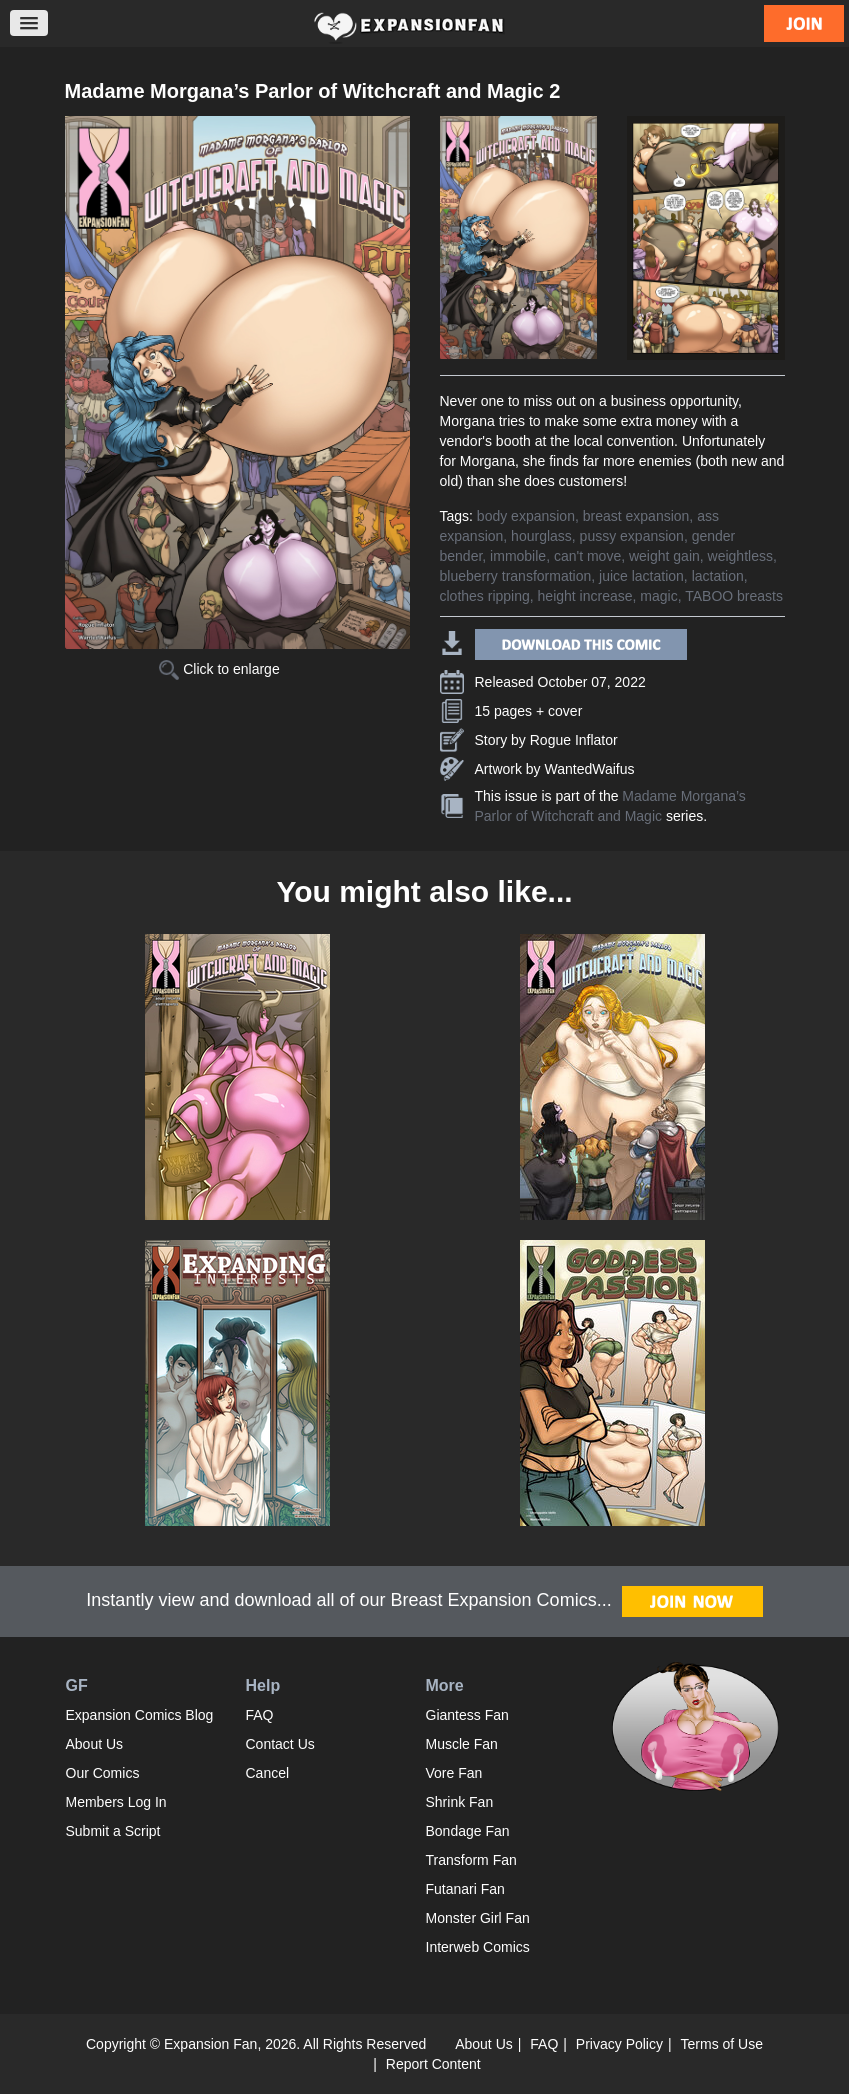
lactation (718, 576)
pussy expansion (632, 536)
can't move (587, 556)
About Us (95, 1744)
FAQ (260, 1715)
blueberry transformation (516, 576)
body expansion (526, 516)
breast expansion (636, 516)
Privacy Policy (619, 2044)
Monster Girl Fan (478, 1918)
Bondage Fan (468, 1831)
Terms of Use (722, 2044)
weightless (740, 556)
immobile (518, 556)
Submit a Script (113, 1831)
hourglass (541, 536)
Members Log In (116, 1802)
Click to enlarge (219, 669)
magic (658, 596)
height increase (585, 596)
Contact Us (280, 1744)
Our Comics (103, 1773)
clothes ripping (485, 596)
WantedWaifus (590, 769)
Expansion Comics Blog (140, 1715)
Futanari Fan (465, 1889)
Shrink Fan (460, 1802)
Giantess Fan (467, 1715)
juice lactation (641, 576)
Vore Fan (454, 1773)
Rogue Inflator (574, 740)
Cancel (268, 1773)
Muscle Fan (462, 1744)
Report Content (433, 2064)
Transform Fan (471, 1860)
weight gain (664, 556)
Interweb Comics (478, 1947)
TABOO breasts (734, 596)
